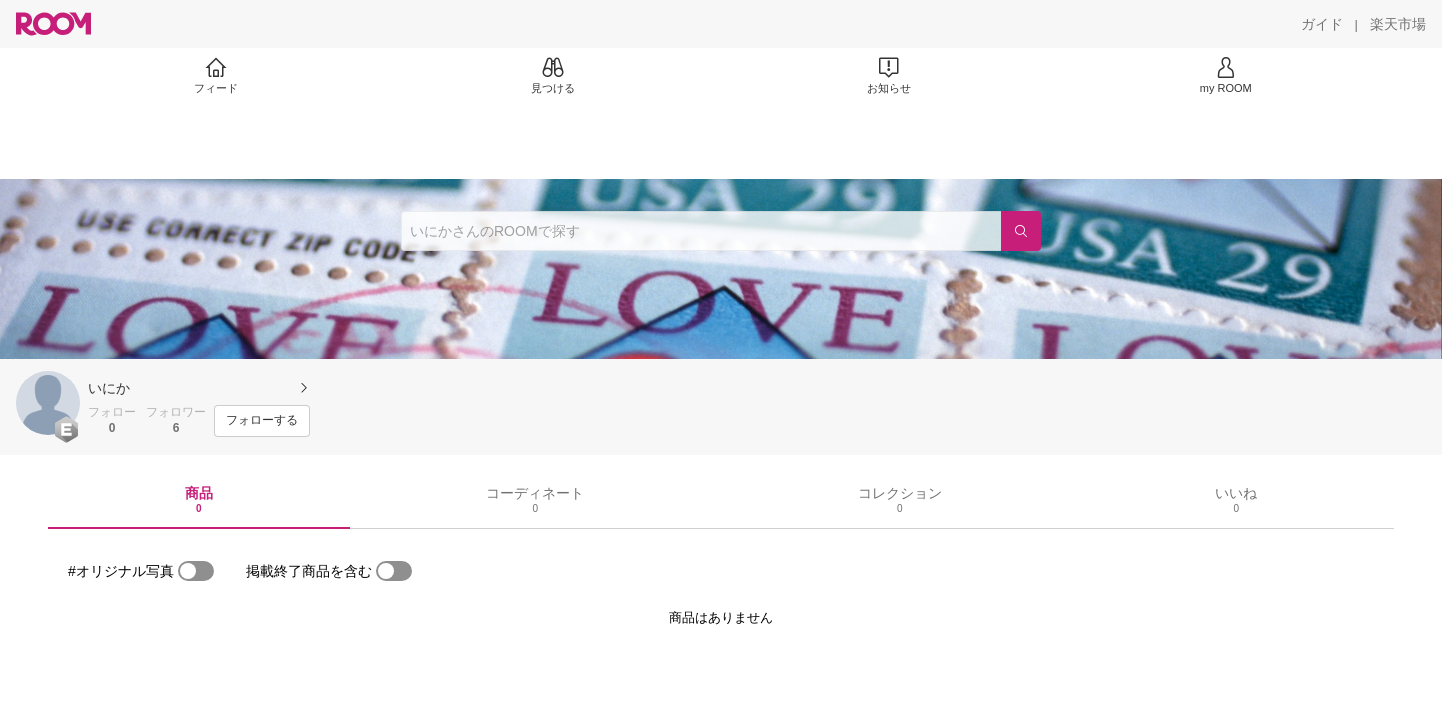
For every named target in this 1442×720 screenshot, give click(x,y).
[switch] (196, 571)
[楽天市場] (1398, 24)
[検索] (1021, 231)
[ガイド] (1322, 24)
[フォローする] (262, 421)
